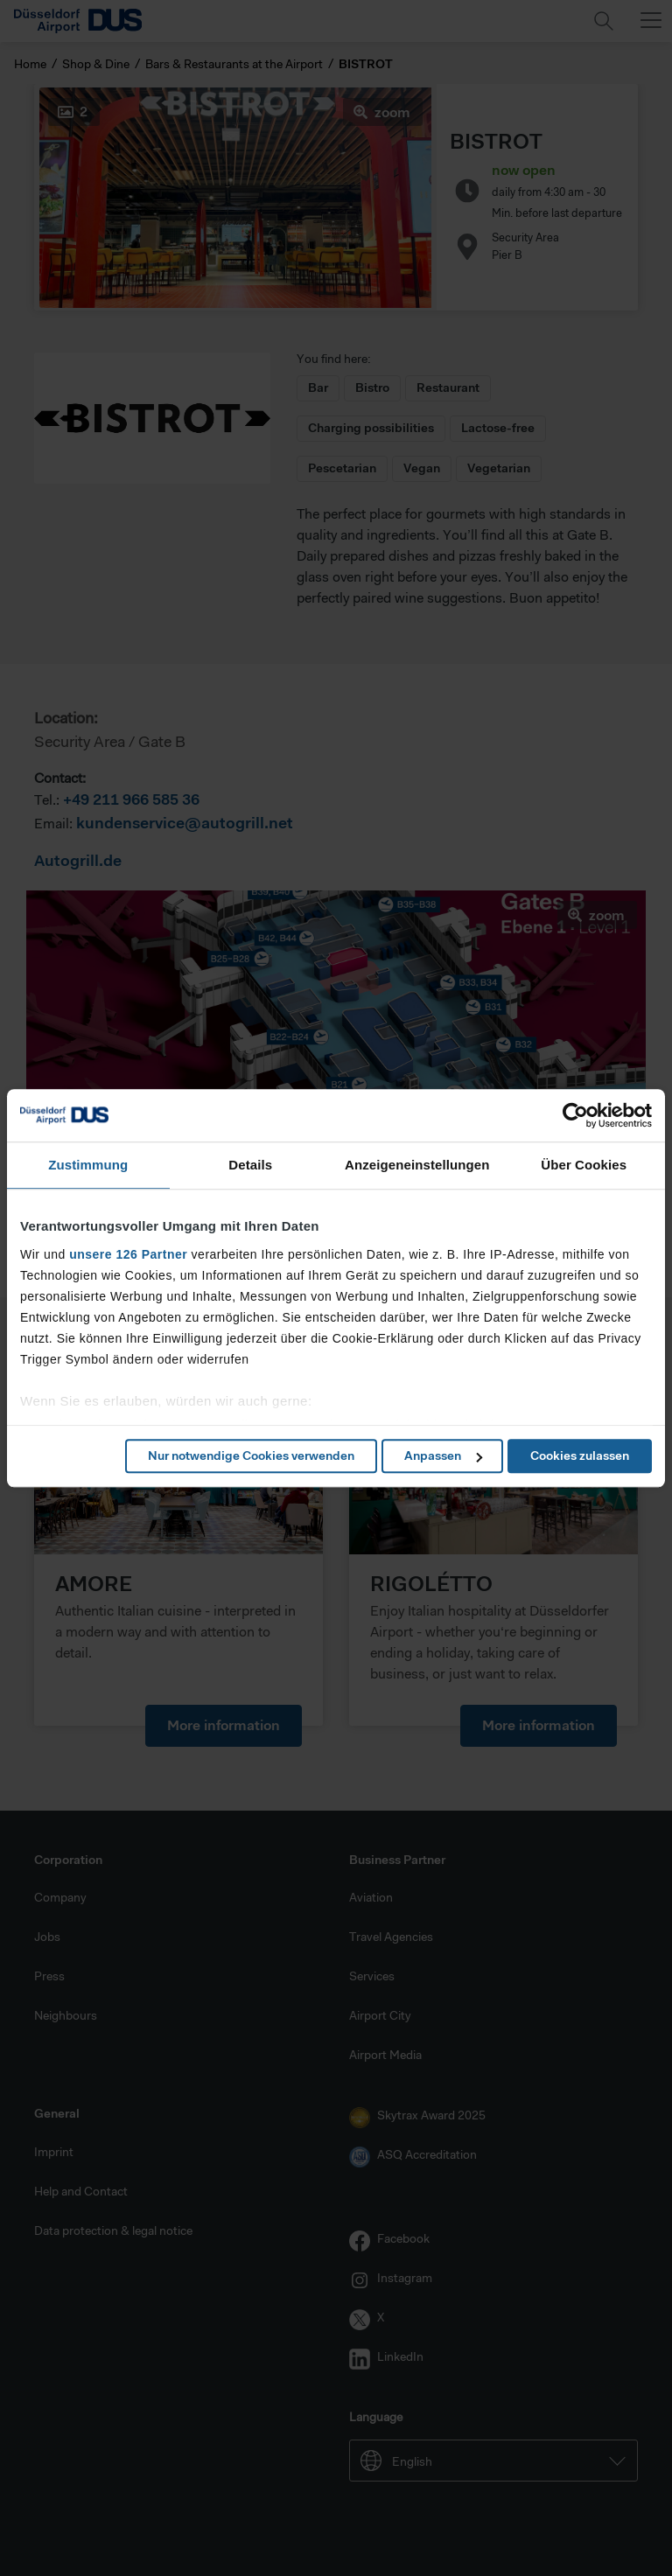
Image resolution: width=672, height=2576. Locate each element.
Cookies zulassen (579, 1455)
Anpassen (443, 1455)
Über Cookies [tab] (583, 1164)
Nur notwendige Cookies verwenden (251, 1455)
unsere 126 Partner (128, 1254)
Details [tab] (250, 1164)
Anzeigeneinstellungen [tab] (417, 1164)
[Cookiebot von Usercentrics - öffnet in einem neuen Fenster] (575, 1115)
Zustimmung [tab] (88, 1164)
